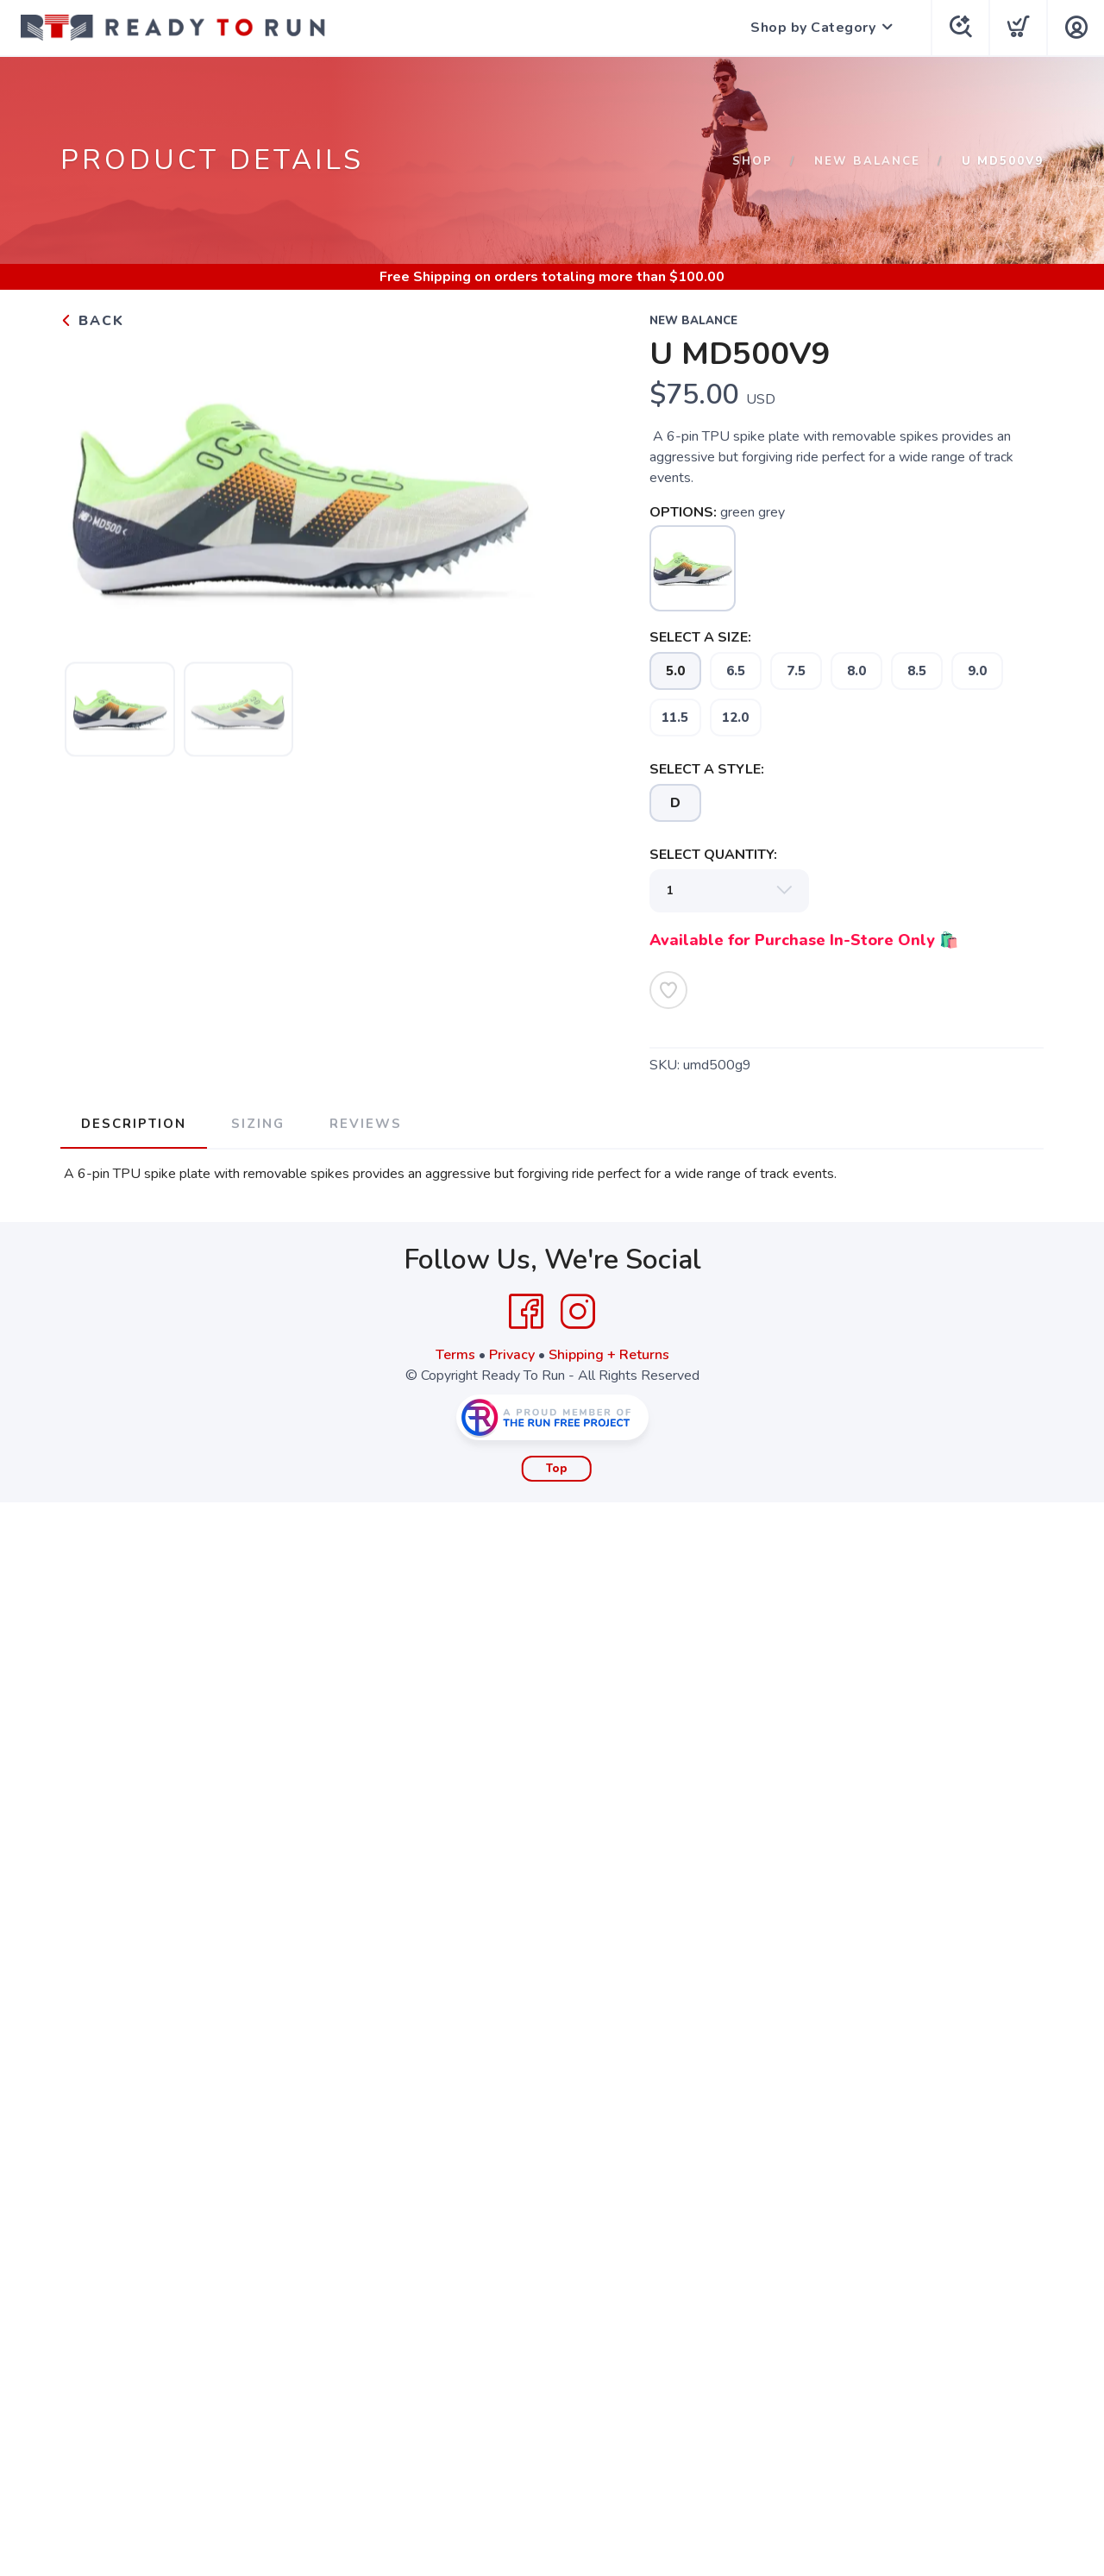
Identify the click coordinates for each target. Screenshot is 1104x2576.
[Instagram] (578, 1312)
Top (557, 1468)
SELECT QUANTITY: (713, 854)
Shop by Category (812, 27)
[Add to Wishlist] (668, 990)
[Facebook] (526, 1312)
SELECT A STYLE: (706, 769)
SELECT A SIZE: (700, 637)
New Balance (867, 161)
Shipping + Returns (609, 1354)
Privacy (512, 1354)
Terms (455, 1354)
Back (92, 320)
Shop (752, 161)
